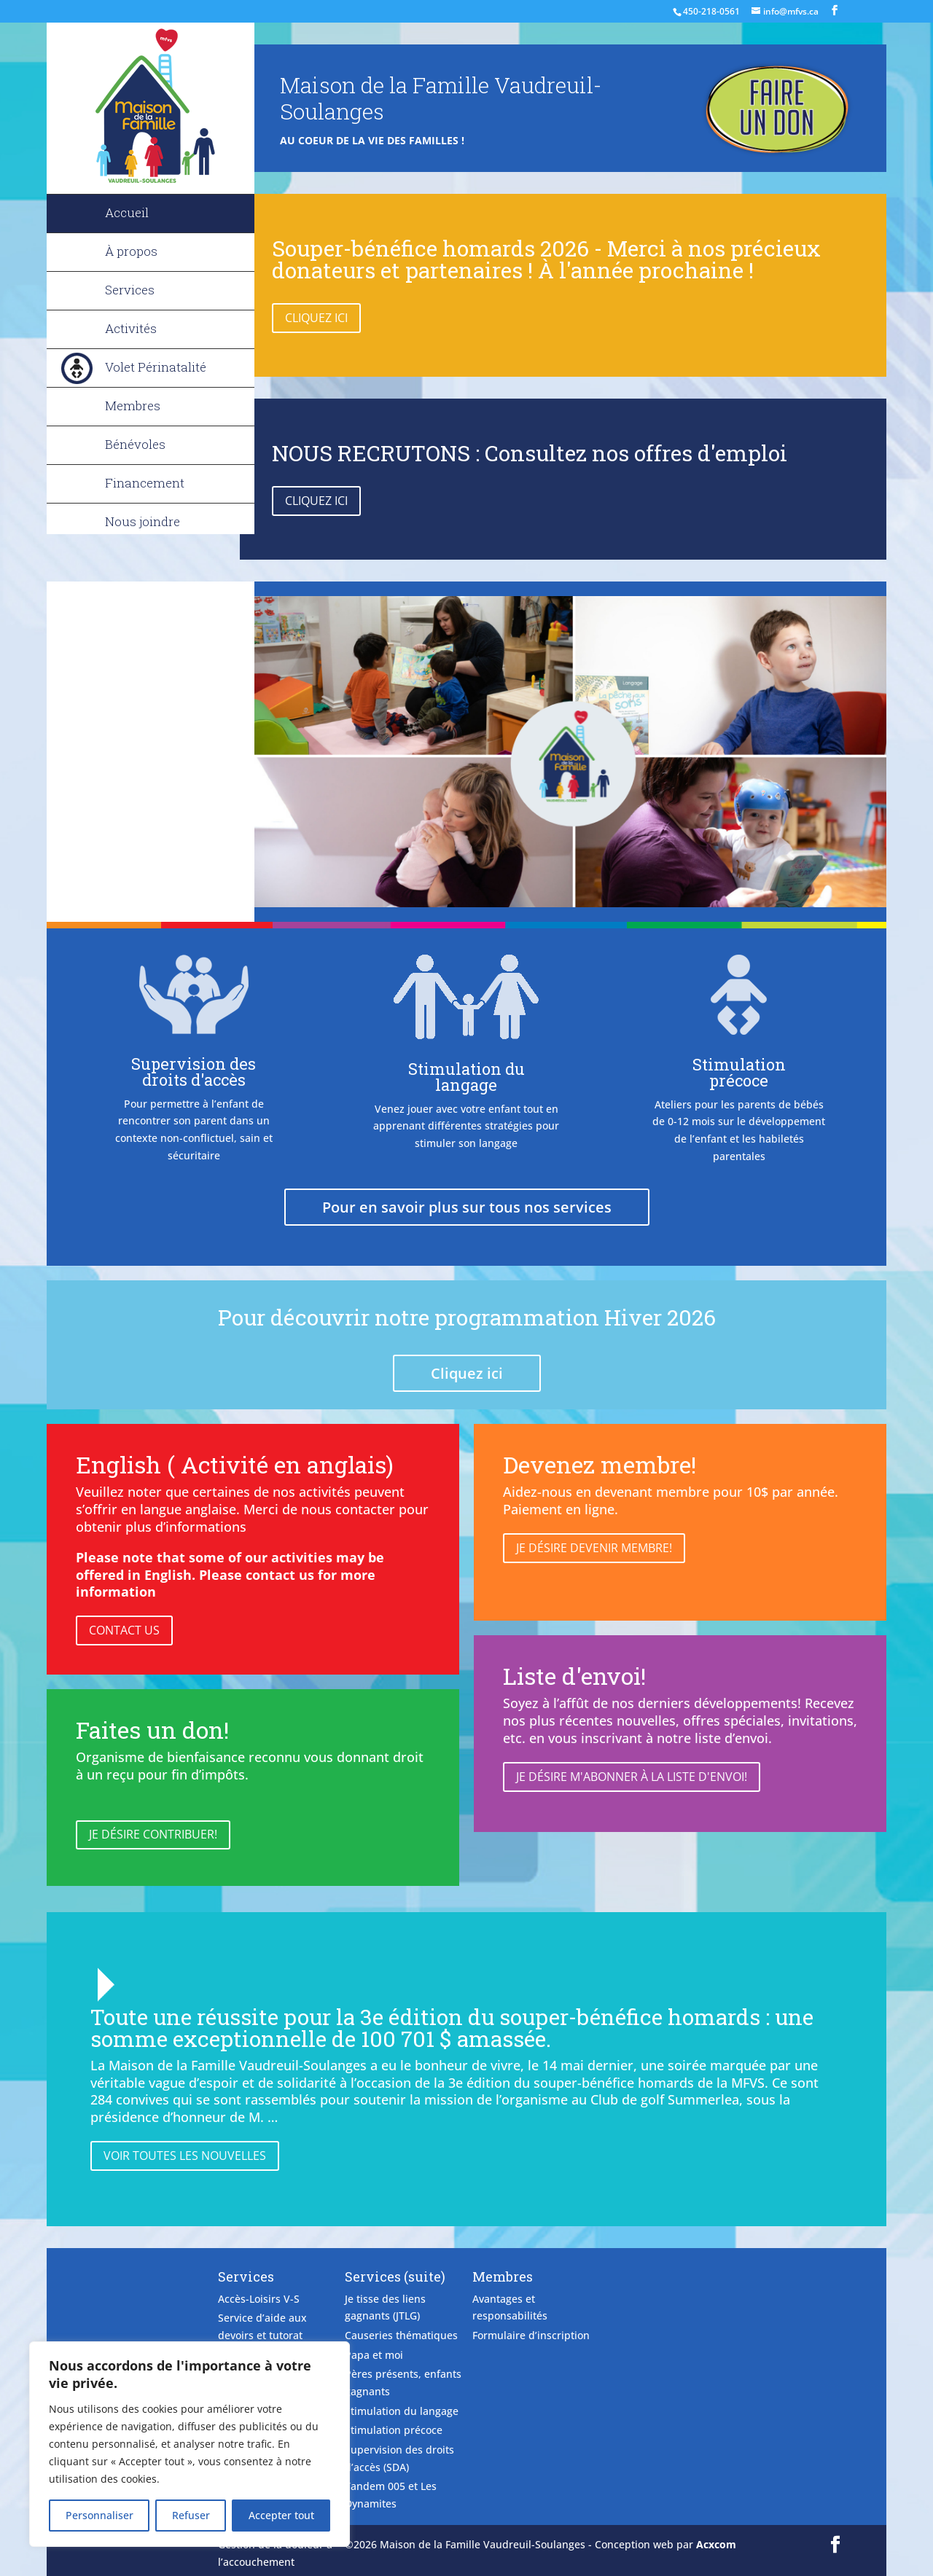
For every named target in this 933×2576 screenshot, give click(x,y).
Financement (144, 482)
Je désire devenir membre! (594, 1548)
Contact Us (124, 1630)
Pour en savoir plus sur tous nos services (467, 1207)
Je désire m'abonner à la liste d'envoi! (631, 1777)
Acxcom (716, 2544)
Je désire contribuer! (153, 1834)
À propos (131, 251)
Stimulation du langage (466, 1076)
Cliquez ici (316, 318)
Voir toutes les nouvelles (185, 2156)
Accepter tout (281, 2515)
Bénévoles (135, 444)
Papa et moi (374, 2355)
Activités (131, 328)
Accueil (127, 212)
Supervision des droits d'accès (193, 1071)
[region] (189, 2444)
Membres (132, 405)
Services (130, 289)
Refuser (191, 2515)
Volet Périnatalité (155, 367)
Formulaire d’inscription (531, 2335)
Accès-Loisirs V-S (259, 2299)
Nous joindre (142, 521)
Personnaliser (99, 2515)
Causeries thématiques (401, 2335)
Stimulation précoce (739, 1072)
